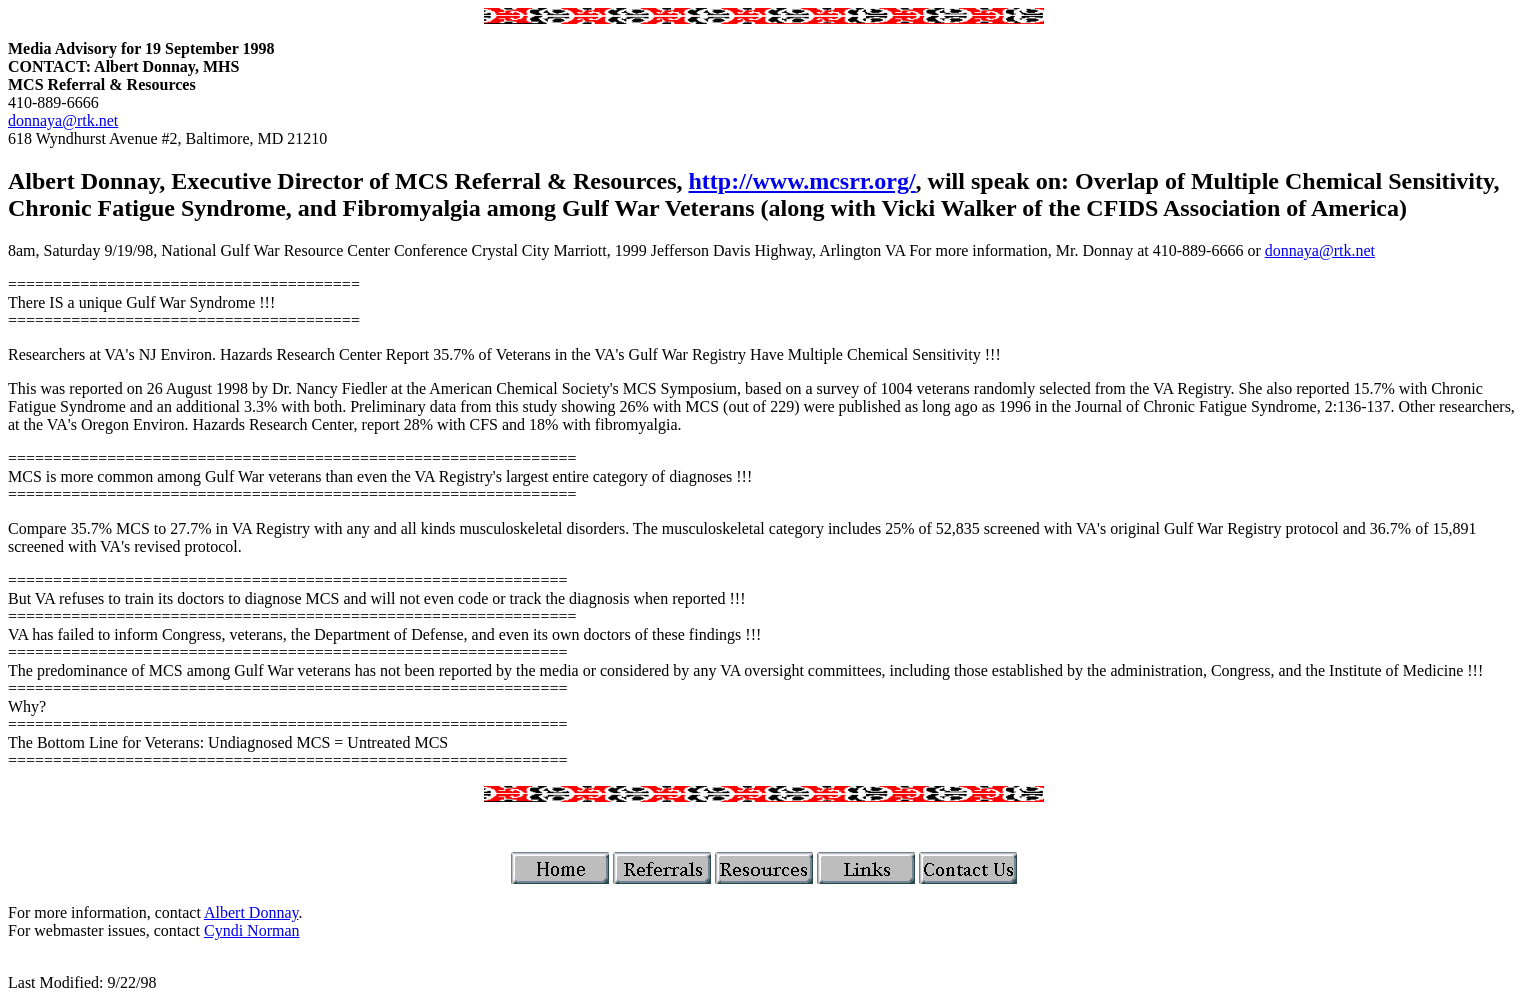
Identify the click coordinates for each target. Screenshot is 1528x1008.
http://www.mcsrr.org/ (802, 181)
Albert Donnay (251, 912)
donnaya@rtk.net (63, 120)
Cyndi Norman (252, 930)
